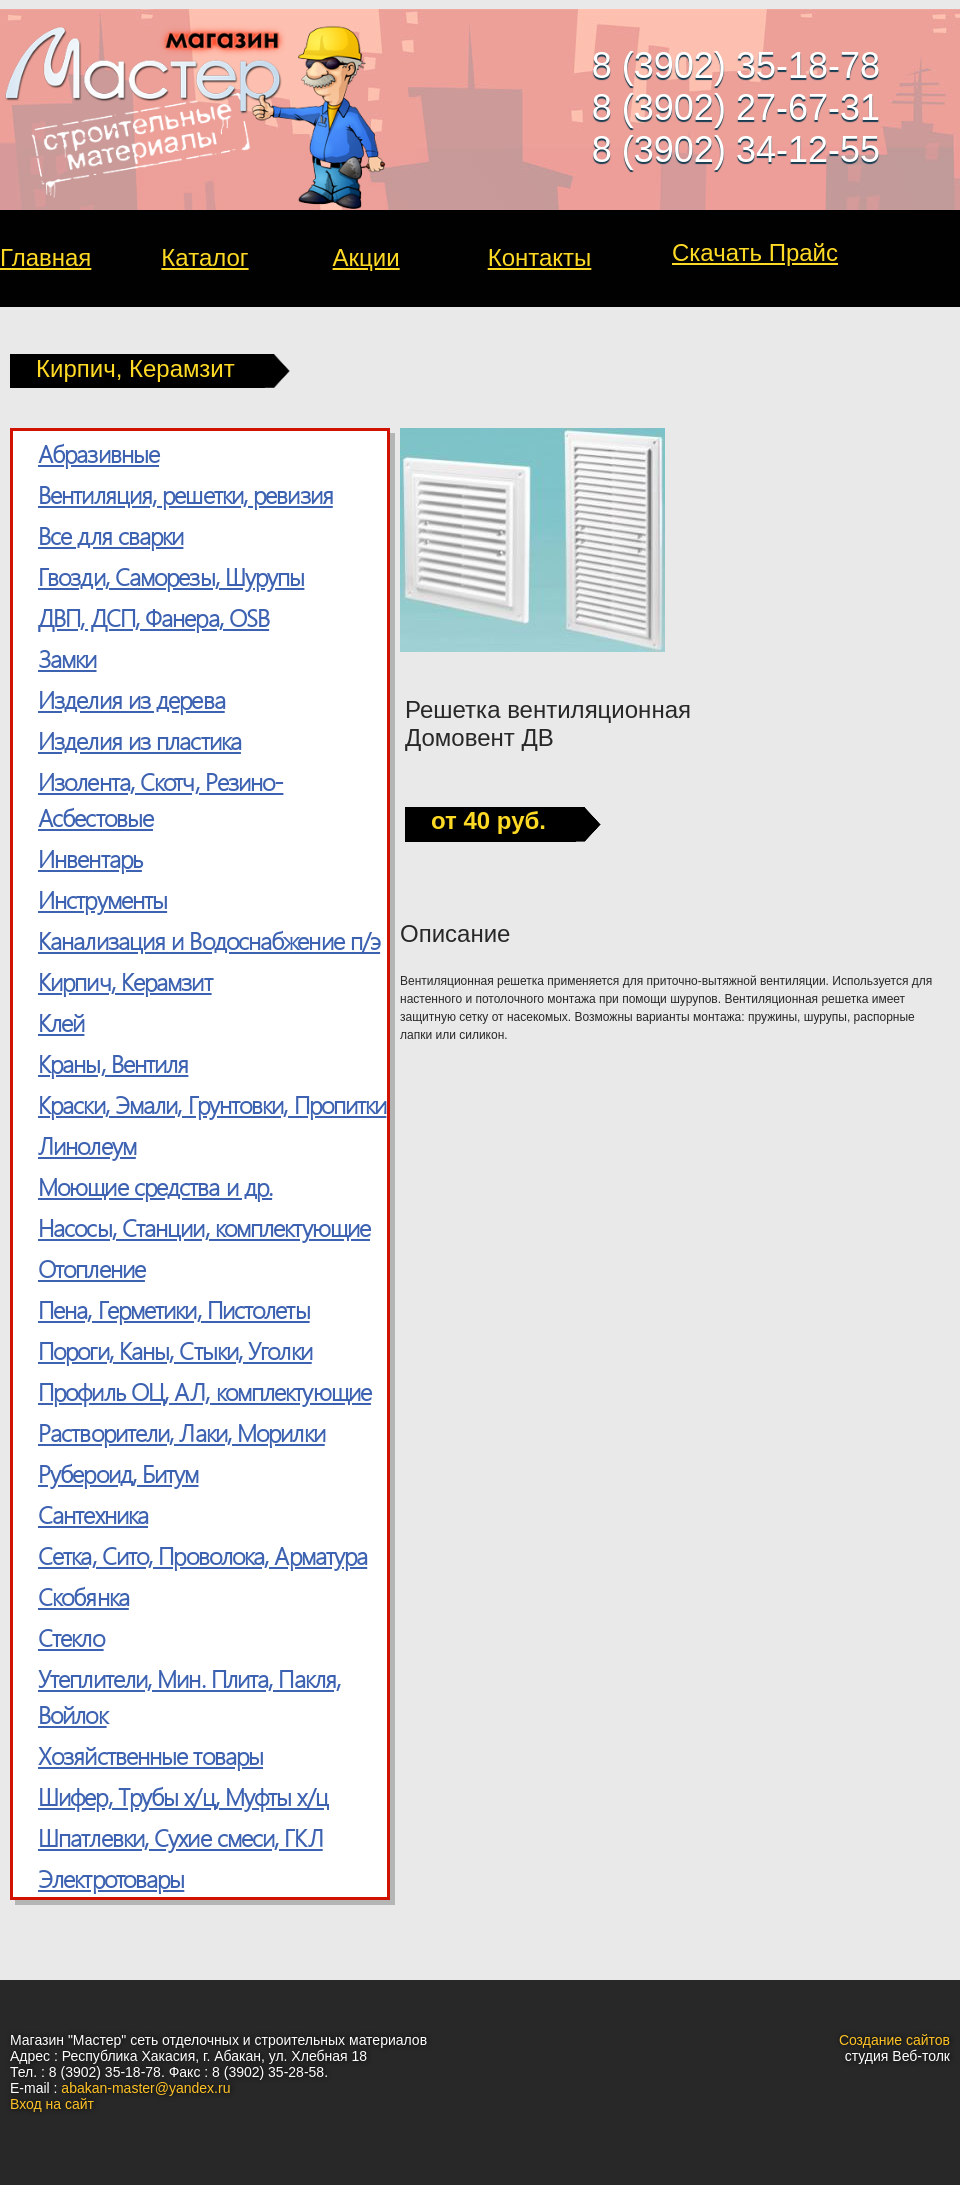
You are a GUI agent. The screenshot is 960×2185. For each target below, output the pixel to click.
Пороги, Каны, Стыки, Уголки (175, 1350)
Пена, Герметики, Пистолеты (174, 1309)
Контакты (540, 257)
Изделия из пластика (139, 740)
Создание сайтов (894, 2040)
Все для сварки (110, 535)
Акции (366, 257)
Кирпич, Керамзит (125, 981)
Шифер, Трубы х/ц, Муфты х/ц (183, 1796)
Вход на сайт (52, 2104)
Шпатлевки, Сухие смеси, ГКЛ (180, 1837)
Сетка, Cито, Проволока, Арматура (202, 1555)
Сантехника (93, 1514)
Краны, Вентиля (113, 1063)
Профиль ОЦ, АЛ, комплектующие (204, 1391)
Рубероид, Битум (118, 1473)
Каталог (204, 257)
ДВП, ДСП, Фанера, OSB (153, 617)
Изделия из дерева (131, 699)
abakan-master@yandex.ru (145, 2088)
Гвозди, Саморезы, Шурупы (171, 576)
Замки (67, 658)
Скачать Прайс (755, 252)
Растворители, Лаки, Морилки (181, 1432)
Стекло (71, 1637)
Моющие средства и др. (155, 1186)
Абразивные (98, 453)
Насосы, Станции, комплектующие (204, 1227)
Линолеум (87, 1145)
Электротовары (111, 1878)
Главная (45, 257)
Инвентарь (90, 858)
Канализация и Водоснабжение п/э (209, 940)
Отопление (91, 1268)
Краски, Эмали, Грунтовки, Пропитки (212, 1104)
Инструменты (102, 899)
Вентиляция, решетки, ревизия (185, 494)
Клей (61, 1022)
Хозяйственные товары (150, 1755)
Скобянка (83, 1596)
